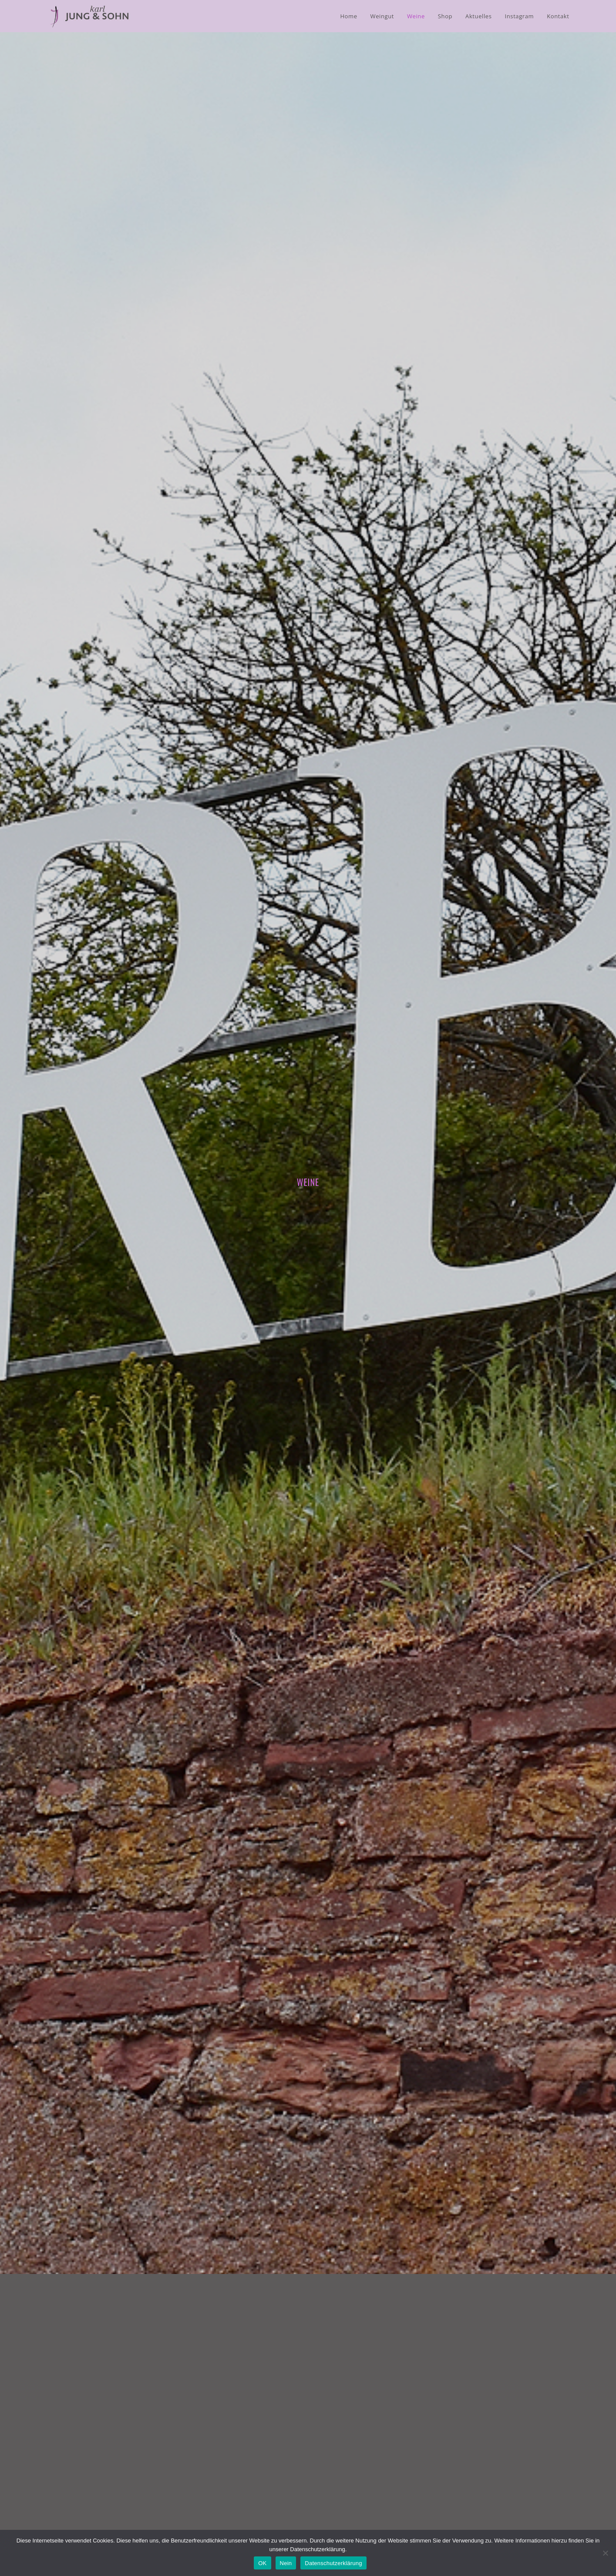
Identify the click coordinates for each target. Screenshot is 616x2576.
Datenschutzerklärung (333, 2563)
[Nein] (605, 2553)
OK (262, 2563)
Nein (286, 2563)
